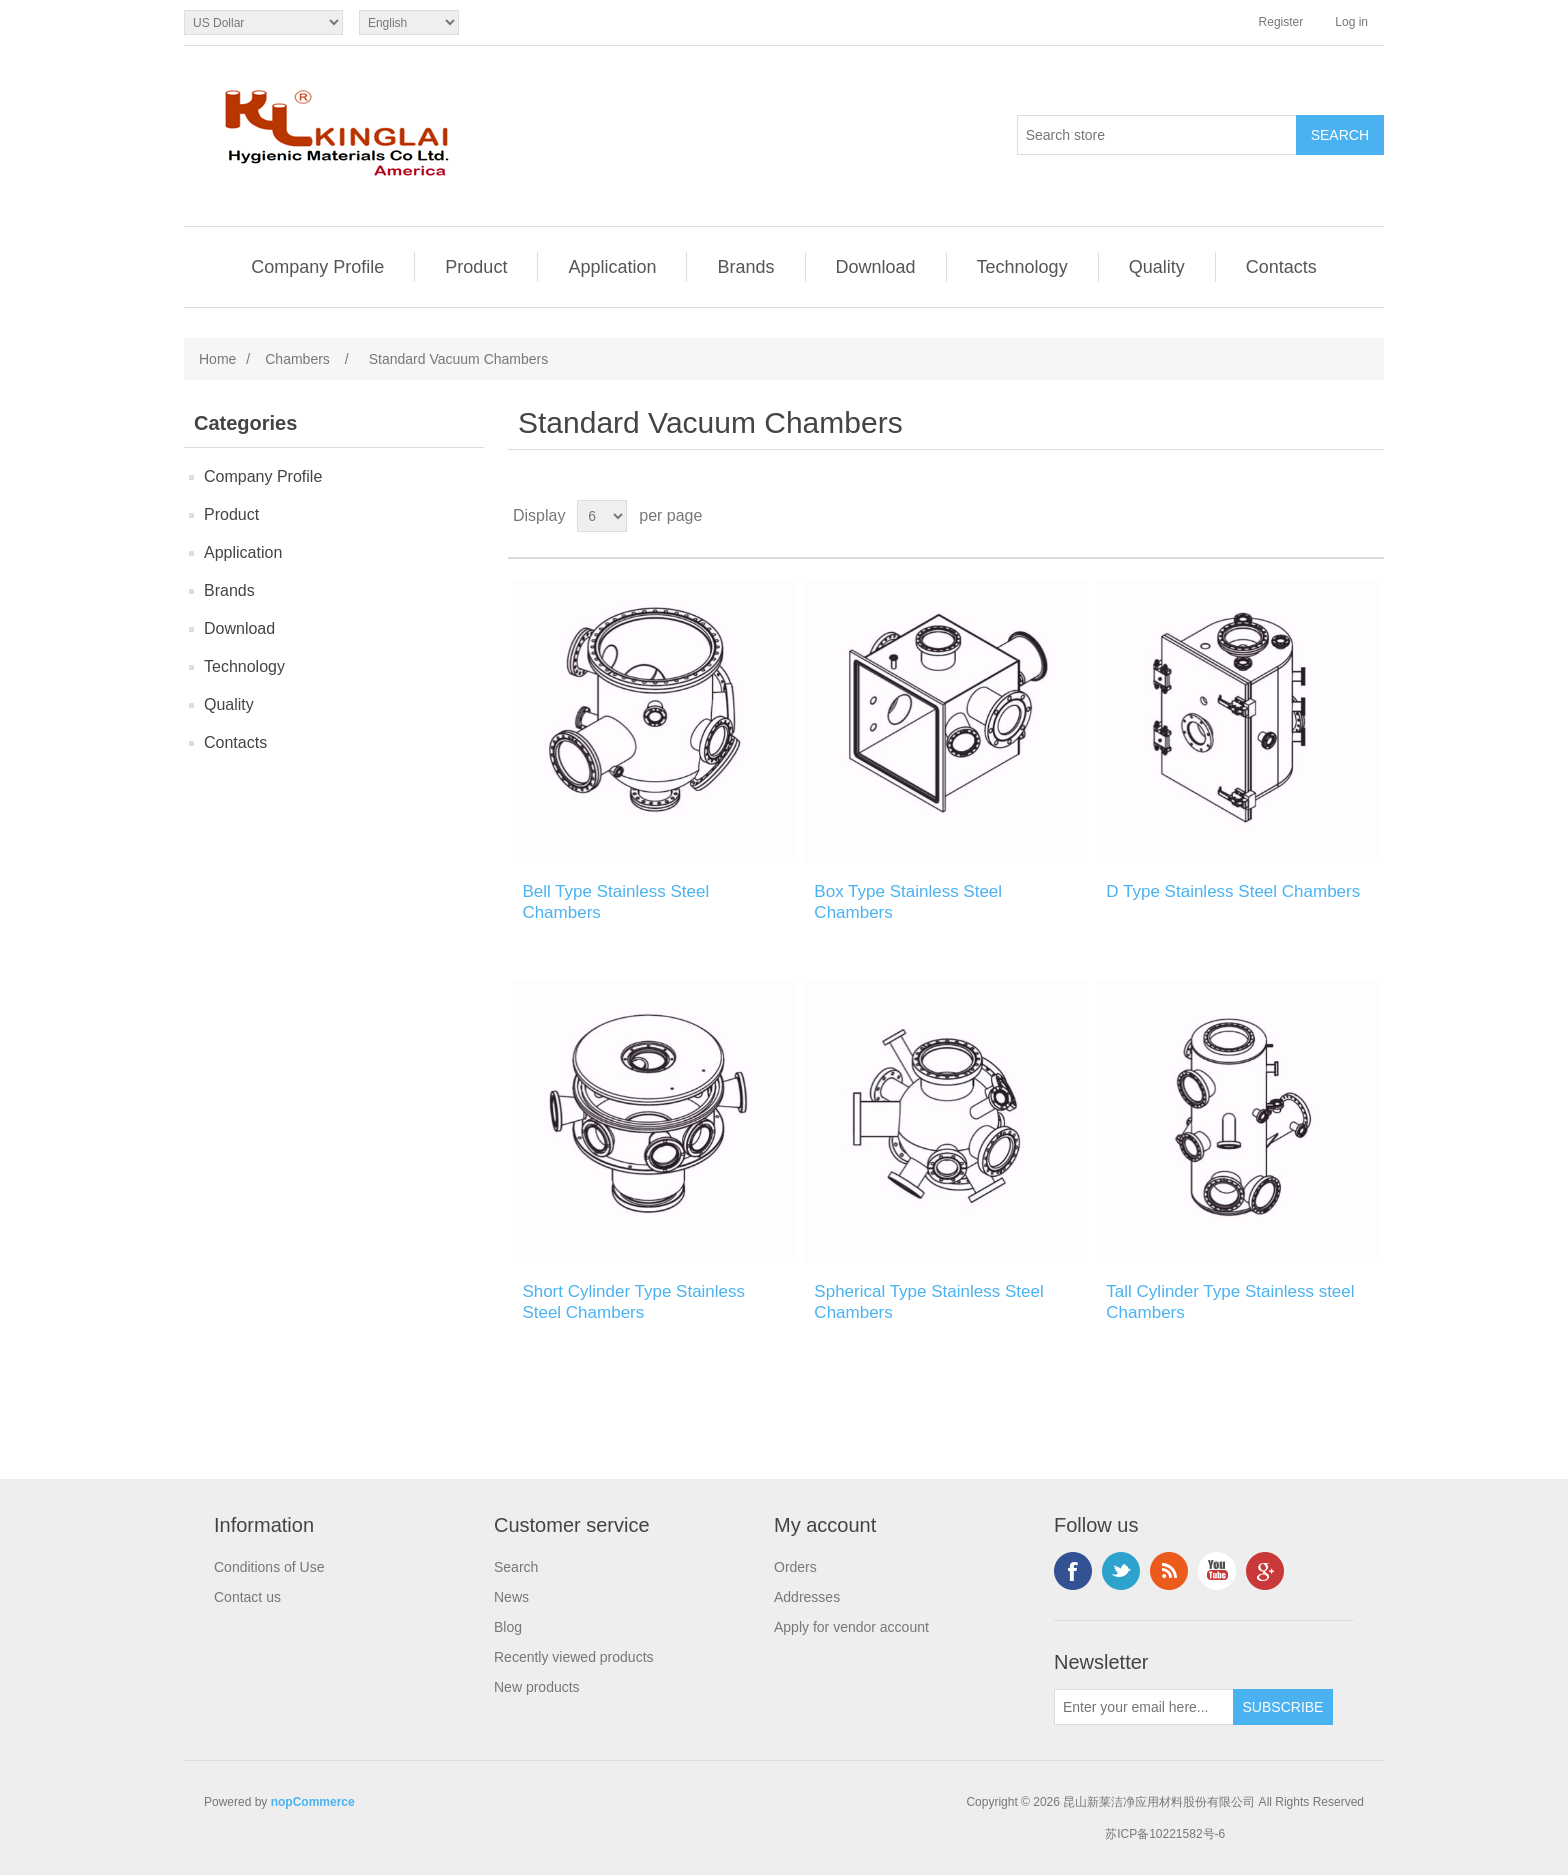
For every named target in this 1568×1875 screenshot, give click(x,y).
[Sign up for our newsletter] (1144, 1707)
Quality (1157, 267)
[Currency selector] (263, 22)
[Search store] (1157, 135)
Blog (508, 1627)
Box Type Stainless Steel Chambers (908, 901)
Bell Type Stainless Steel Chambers (615, 901)
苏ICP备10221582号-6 (1165, 1834)
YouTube (1217, 1571)
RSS (1169, 1571)
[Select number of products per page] (602, 516)
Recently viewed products (574, 1657)
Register (1281, 22)
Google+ (1265, 1571)
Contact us (247, 1597)
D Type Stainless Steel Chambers (1233, 891)
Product (476, 267)
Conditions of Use (269, 1567)
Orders (795, 1567)
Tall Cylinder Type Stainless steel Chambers (1230, 1301)
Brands (745, 267)
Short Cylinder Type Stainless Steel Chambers (633, 1301)
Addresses (807, 1597)
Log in (1351, 22)
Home (217, 359)
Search (516, 1567)
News (511, 1597)
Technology (1022, 267)
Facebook (1073, 1571)
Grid (1331, 516)
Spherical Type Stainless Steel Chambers (928, 1301)
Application (612, 267)
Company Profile (317, 267)
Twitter (1121, 1571)
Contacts (1281, 267)
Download (876, 267)
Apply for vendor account (851, 1627)
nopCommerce (313, 1802)
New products (537, 1687)
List (1367, 516)
